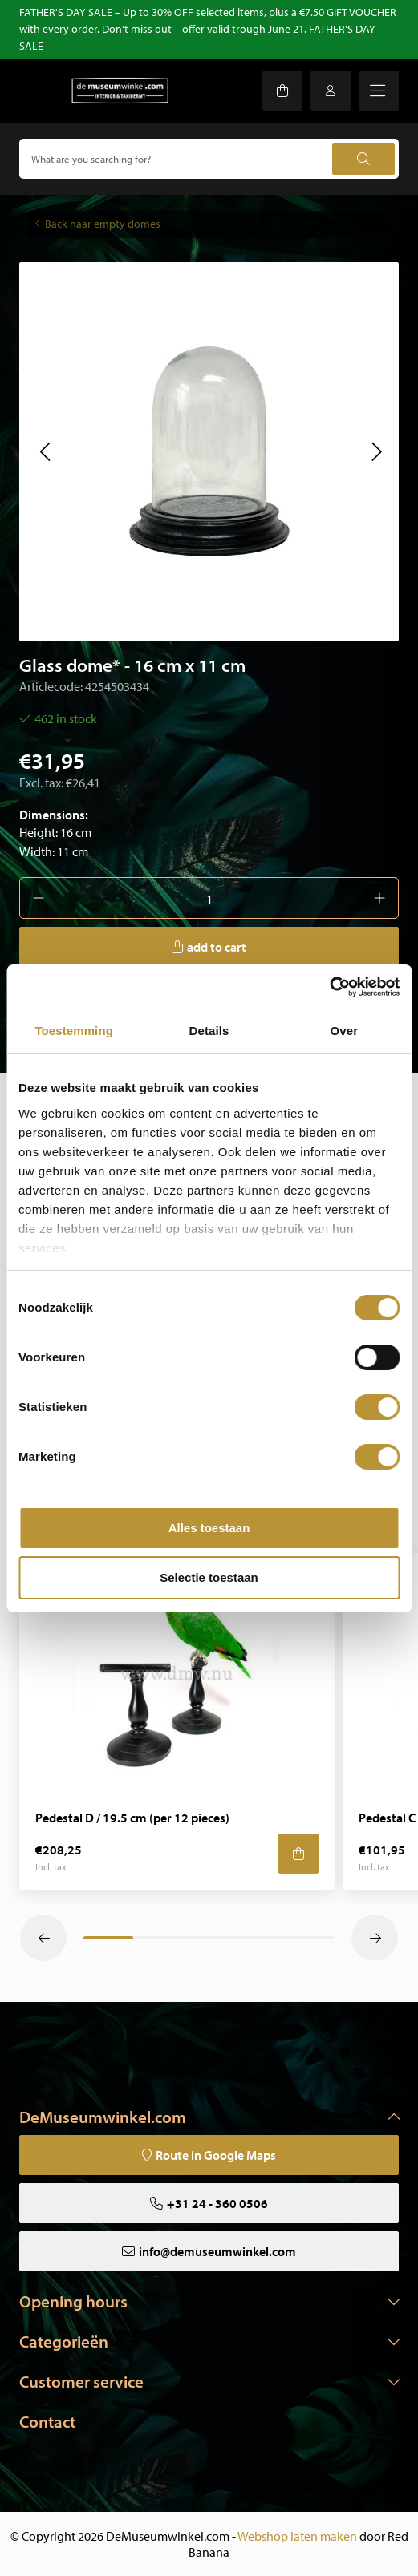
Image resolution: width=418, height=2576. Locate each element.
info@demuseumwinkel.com (217, 2251)
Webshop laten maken (297, 2536)
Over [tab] (345, 1030)
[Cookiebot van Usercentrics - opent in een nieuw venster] (329, 987)
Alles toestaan (209, 1528)
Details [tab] (209, 1030)
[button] (44, 451)
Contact (47, 2421)
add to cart (216, 947)
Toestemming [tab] (73, 1030)
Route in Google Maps (216, 2155)
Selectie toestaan (209, 1577)
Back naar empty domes (102, 223)
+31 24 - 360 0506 (217, 2203)
